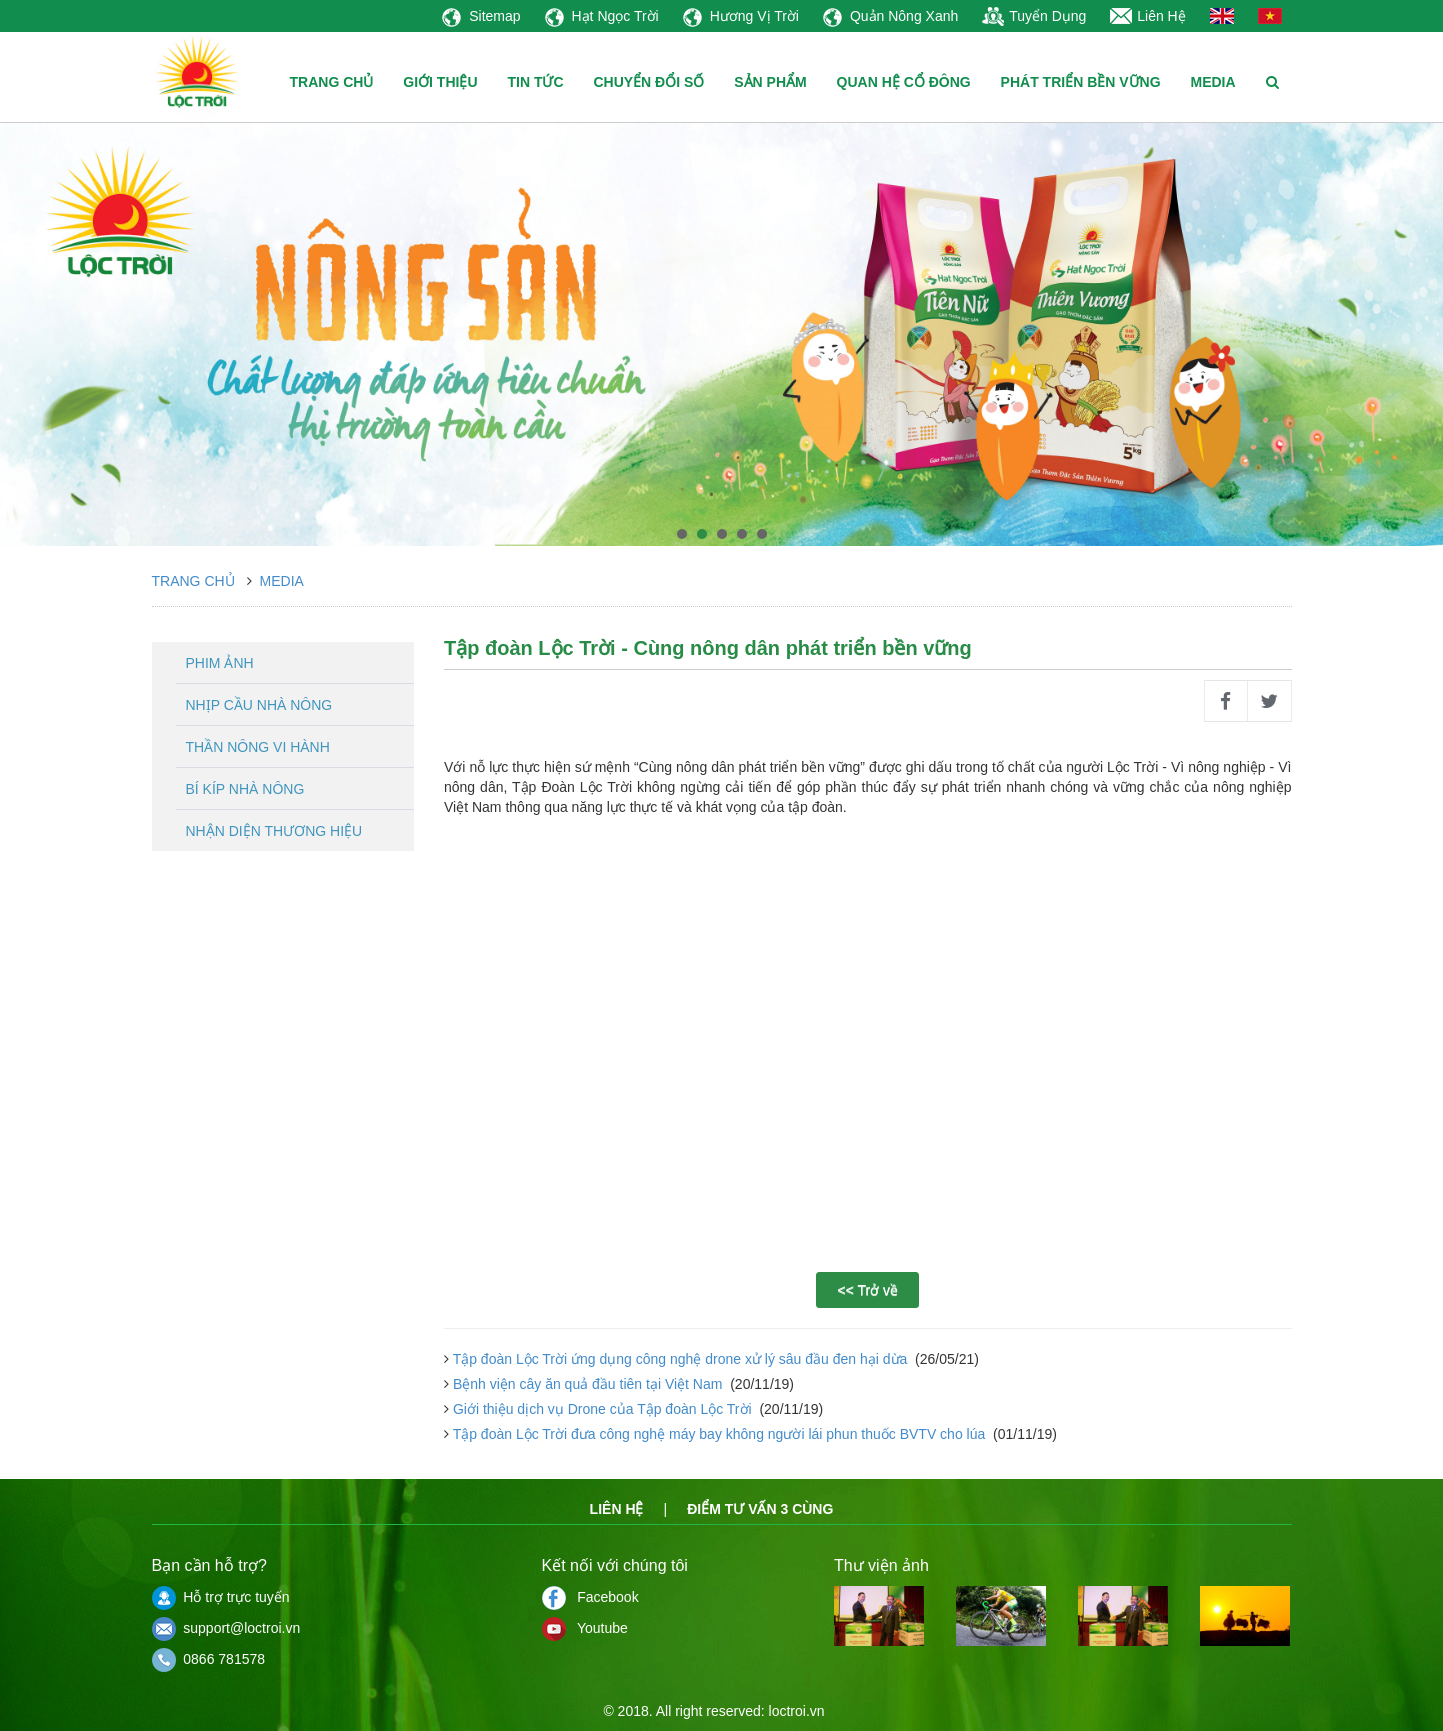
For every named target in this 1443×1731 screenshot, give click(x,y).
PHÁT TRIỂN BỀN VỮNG (1081, 82)
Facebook (590, 1597)
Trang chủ (193, 581)
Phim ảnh (220, 663)
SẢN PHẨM (770, 82)
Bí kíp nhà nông (245, 789)
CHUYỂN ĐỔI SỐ (648, 82)
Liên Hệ (1147, 16)
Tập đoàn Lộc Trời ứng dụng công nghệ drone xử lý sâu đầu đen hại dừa (680, 1359)
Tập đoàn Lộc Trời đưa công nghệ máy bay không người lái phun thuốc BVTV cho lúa (719, 1434)
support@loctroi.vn (226, 1628)
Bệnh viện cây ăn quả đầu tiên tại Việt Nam (587, 1384)
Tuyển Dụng (1034, 16)
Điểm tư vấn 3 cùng (760, 1509)
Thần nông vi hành (258, 747)
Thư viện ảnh (881, 1565)
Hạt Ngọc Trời (602, 16)
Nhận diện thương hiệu (274, 831)
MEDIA (1212, 82)
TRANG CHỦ (332, 82)
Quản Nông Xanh (890, 16)
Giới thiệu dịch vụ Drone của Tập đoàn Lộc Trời (602, 1409)
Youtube (585, 1628)
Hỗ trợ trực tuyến (221, 1597)
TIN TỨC (535, 82)
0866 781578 (209, 1659)
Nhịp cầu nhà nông (259, 705)
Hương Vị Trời (741, 16)
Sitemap (481, 16)
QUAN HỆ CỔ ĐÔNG (904, 82)
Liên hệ (617, 1509)
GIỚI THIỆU (440, 82)
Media (282, 581)
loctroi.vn (797, 1711)
